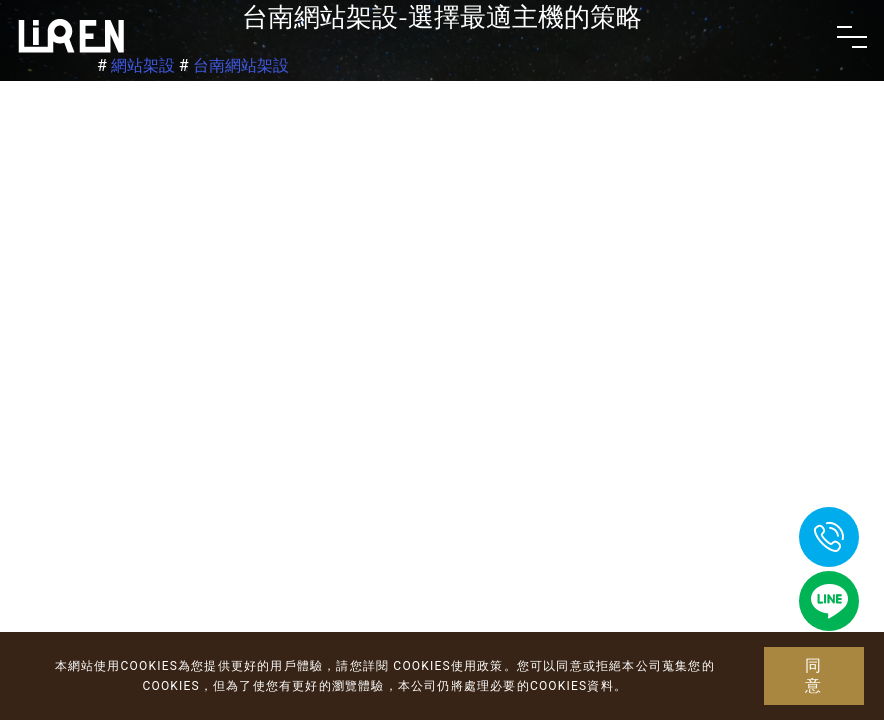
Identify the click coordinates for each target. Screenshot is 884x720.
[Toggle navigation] (852, 37)
